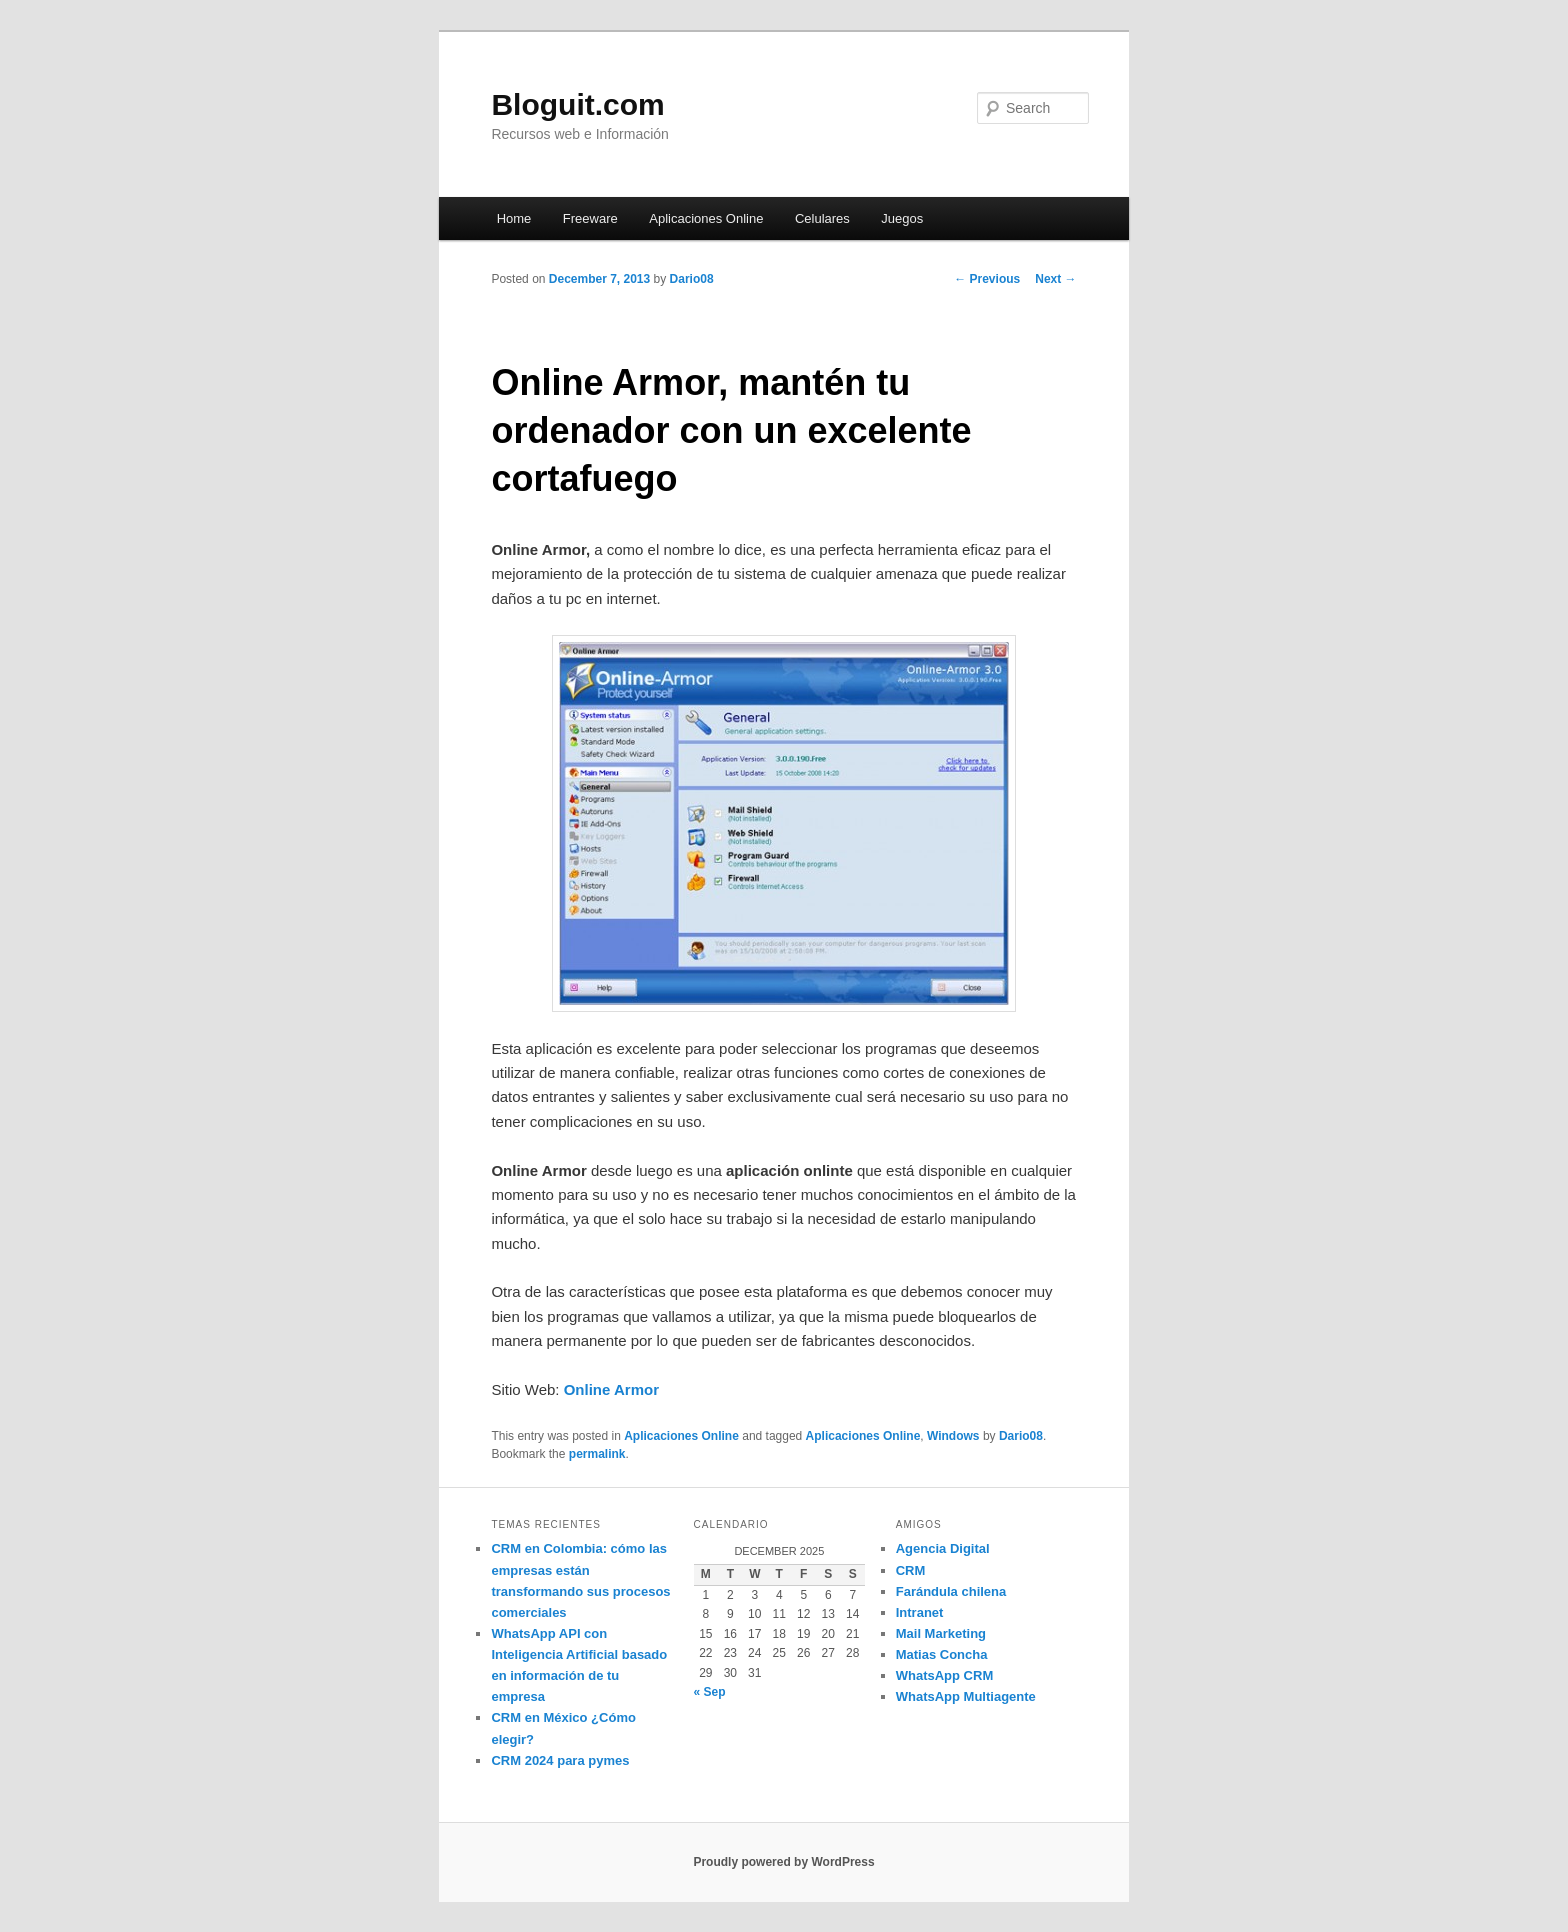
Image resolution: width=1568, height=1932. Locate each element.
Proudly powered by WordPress (783, 1862)
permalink (597, 1454)
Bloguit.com (577, 104)
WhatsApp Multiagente (966, 1696)
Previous (987, 279)
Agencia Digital (943, 1548)
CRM (911, 1570)
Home (514, 218)
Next (1055, 279)
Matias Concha (942, 1654)
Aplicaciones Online (706, 218)
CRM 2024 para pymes (560, 1760)
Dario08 (692, 279)
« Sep (710, 1692)
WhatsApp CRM (945, 1675)
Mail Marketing (941, 1633)
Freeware (590, 218)
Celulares (822, 218)
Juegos (902, 218)
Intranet (920, 1612)
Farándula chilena (951, 1591)
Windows (953, 1436)
